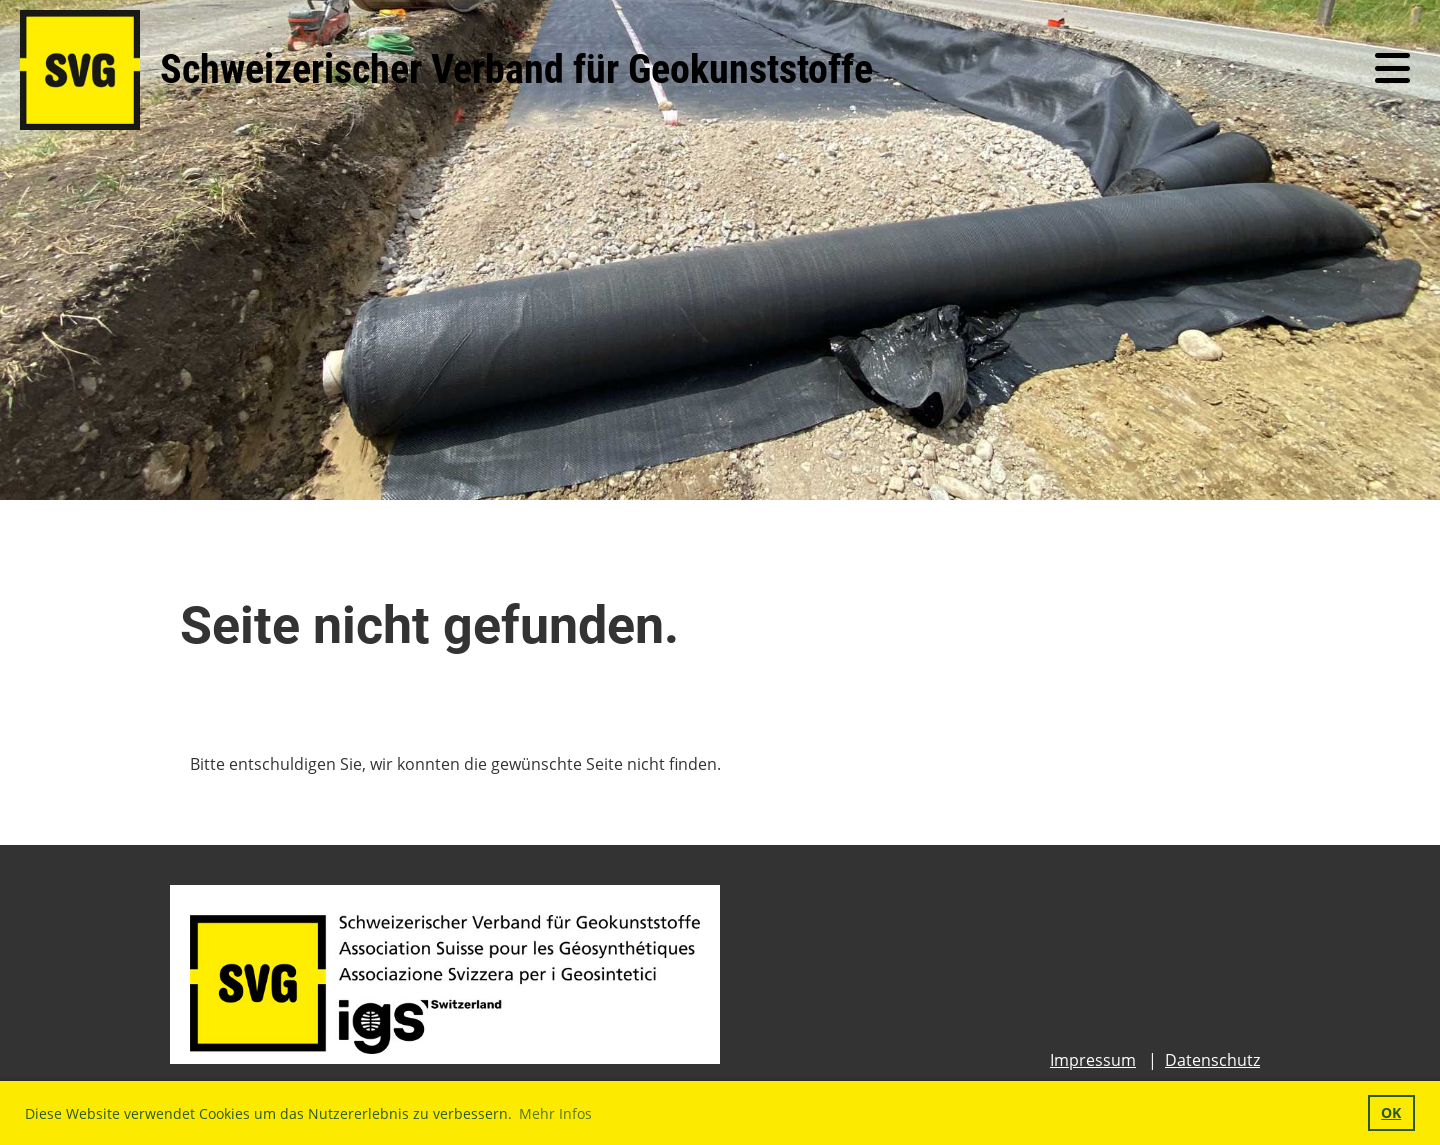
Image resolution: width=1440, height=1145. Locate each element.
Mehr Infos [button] (555, 1113)
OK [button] (1391, 1112)
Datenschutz (1212, 1060)
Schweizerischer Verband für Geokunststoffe (516, 69)
